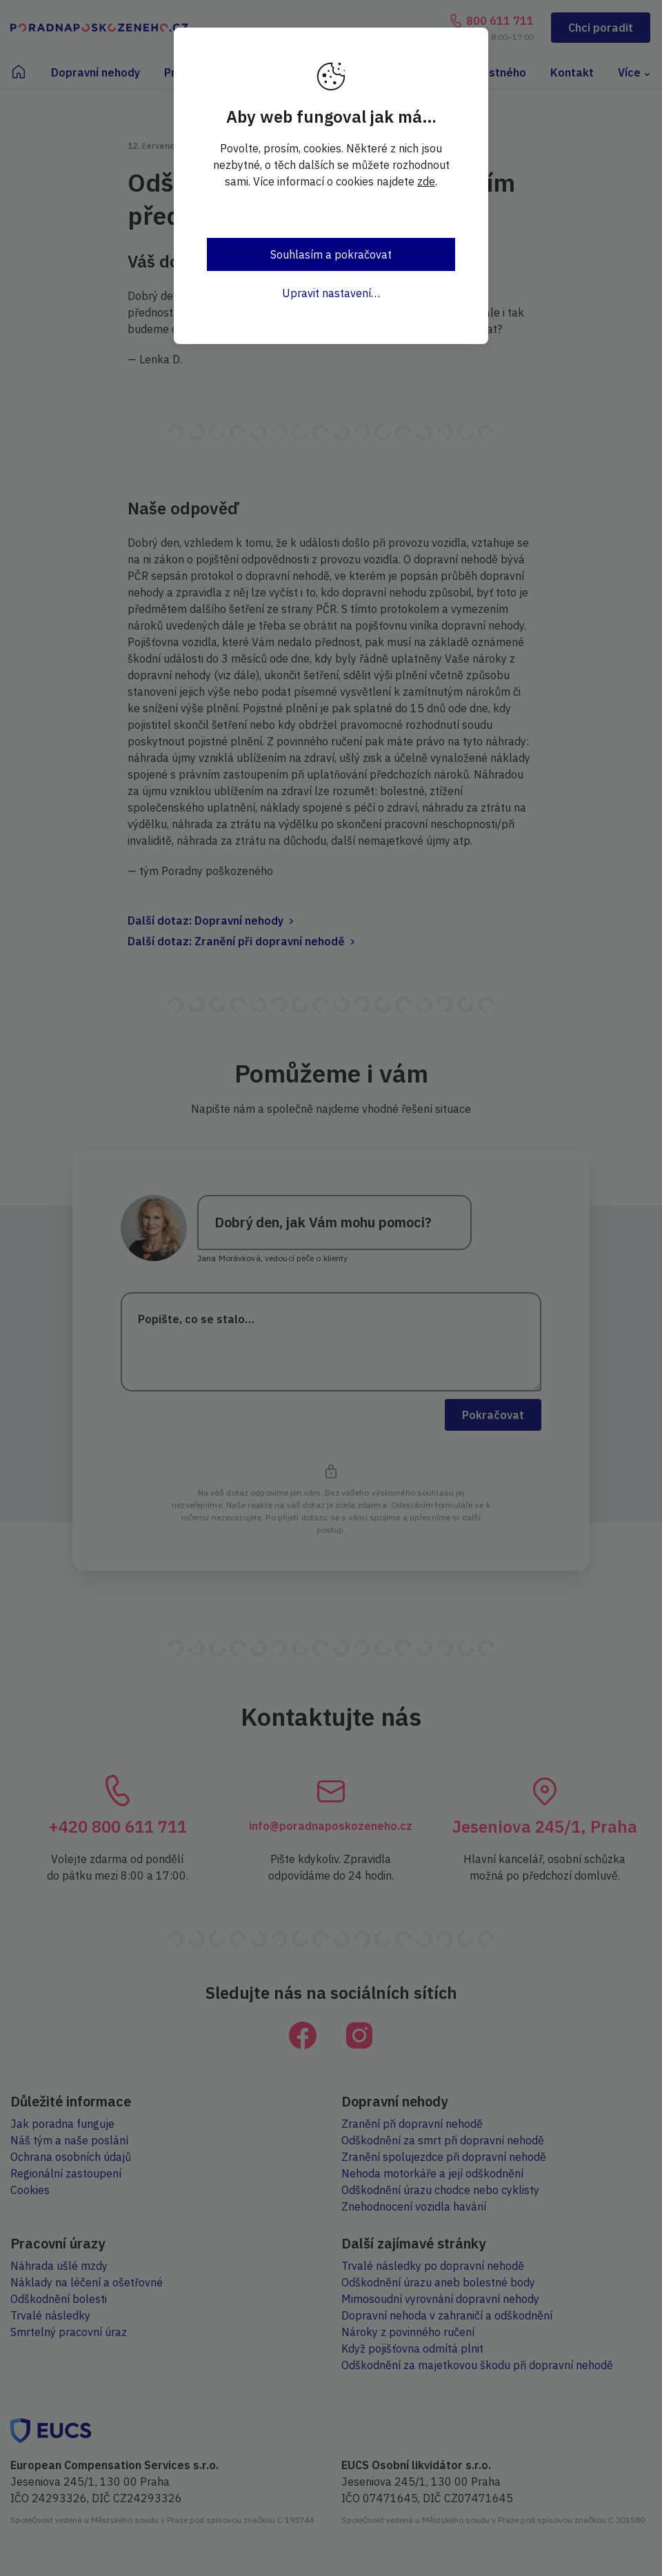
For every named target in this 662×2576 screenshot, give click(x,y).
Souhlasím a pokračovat (331, 254)
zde (426, 181)
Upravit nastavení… (331, 293)
